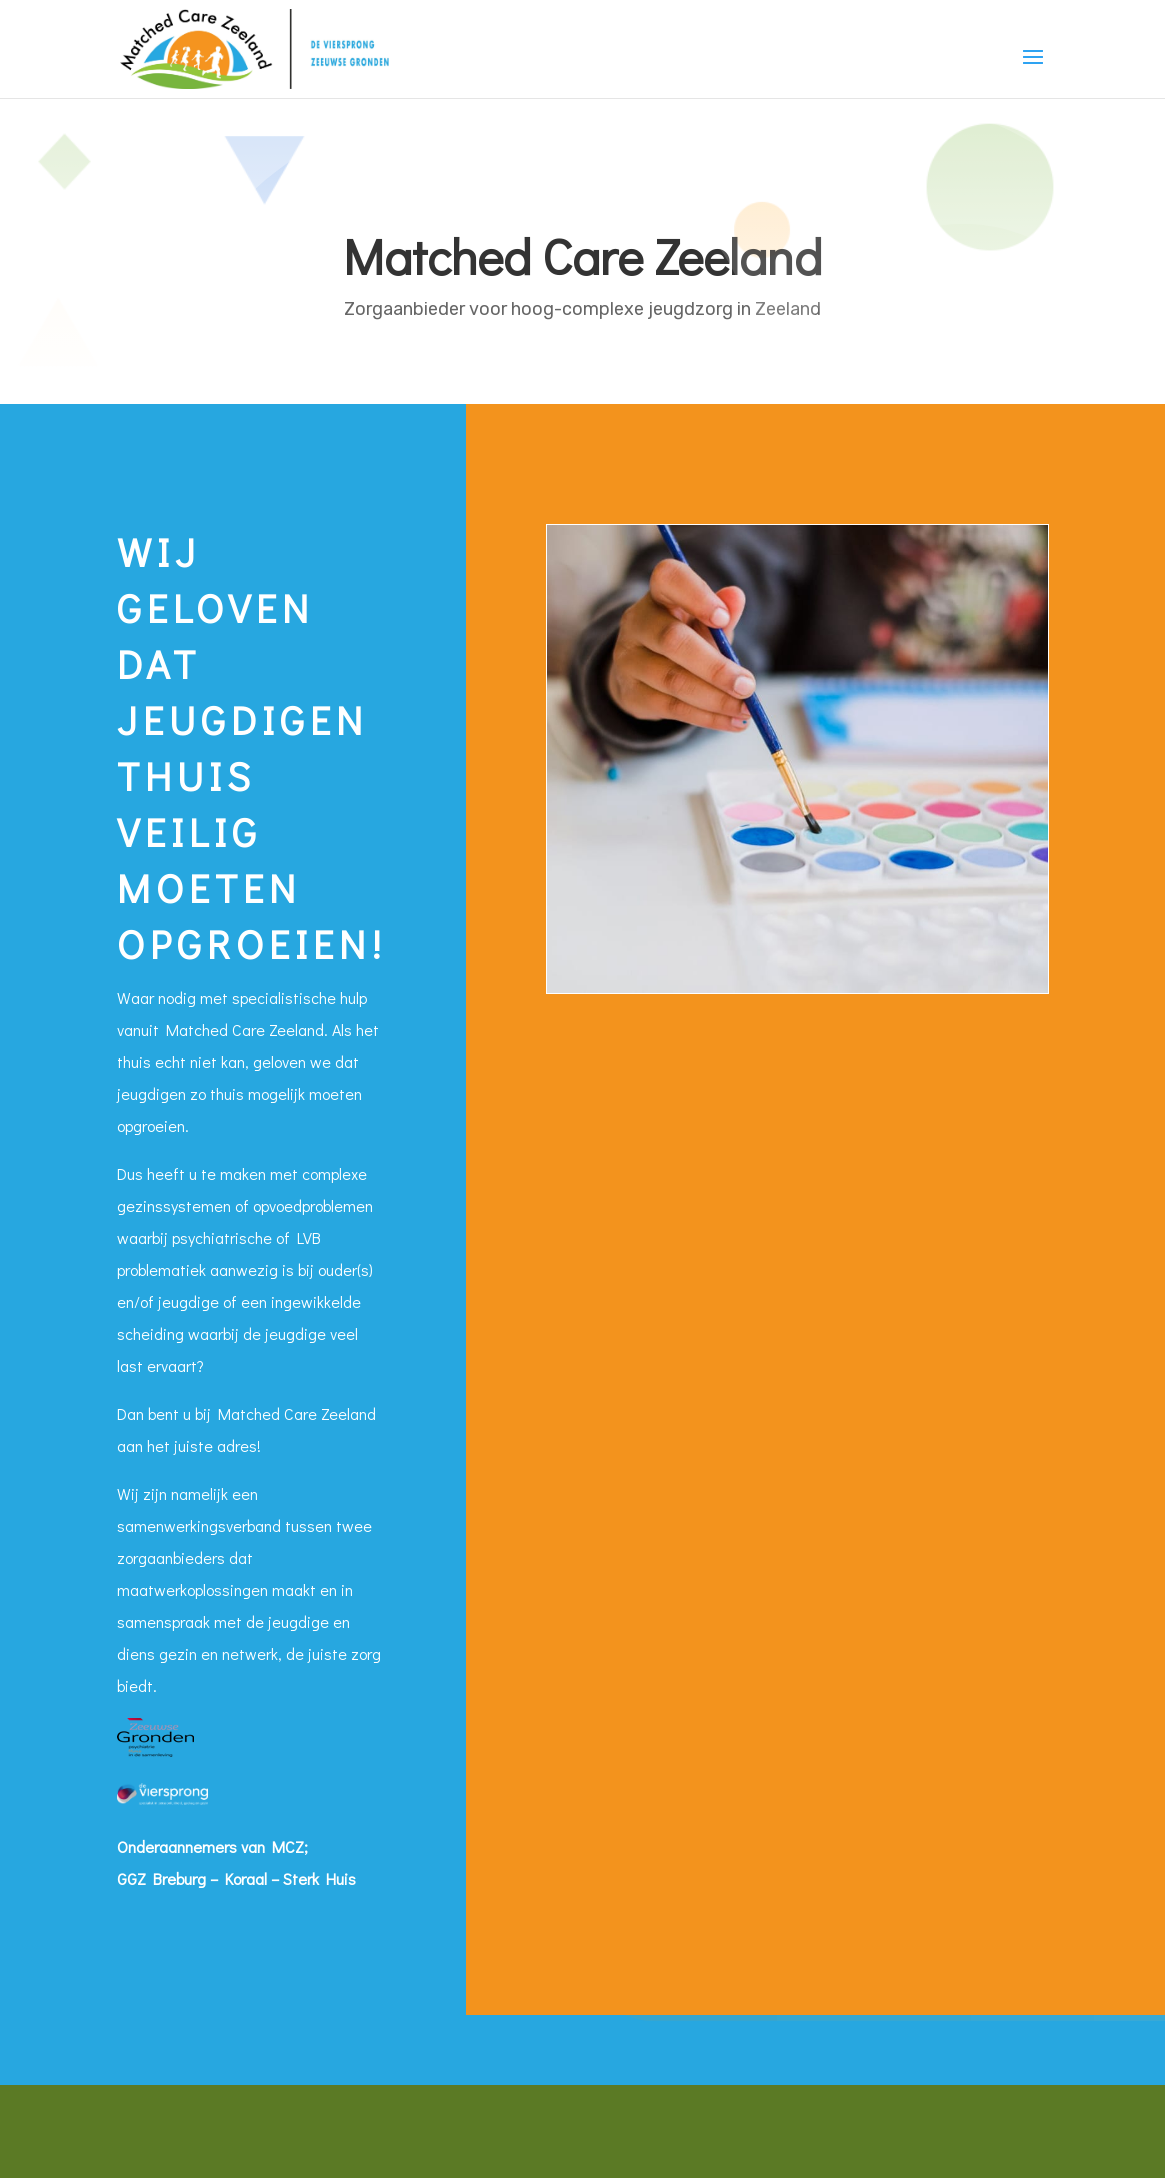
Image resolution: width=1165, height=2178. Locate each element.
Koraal (246, 1878)
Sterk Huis (319, 1878)
